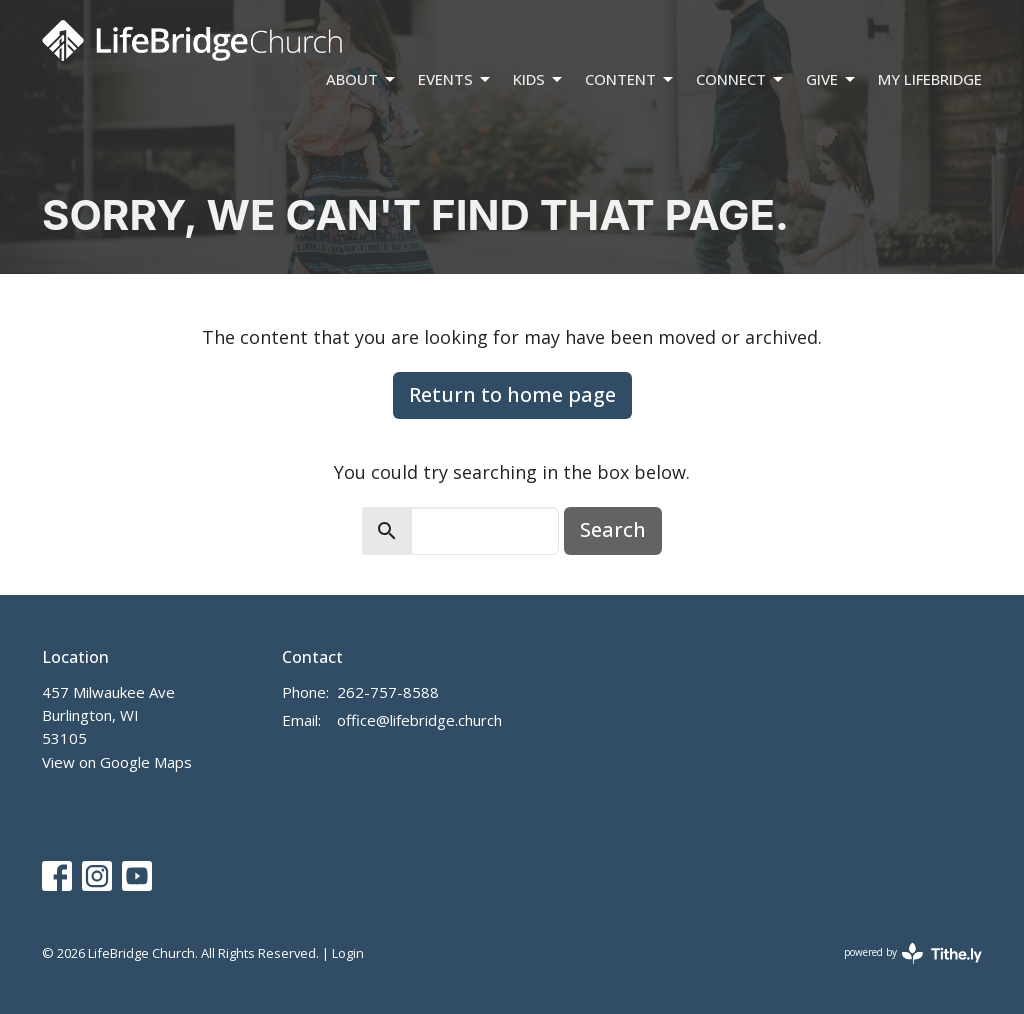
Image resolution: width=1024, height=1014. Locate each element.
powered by (913, 953)
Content (630, 79)
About (362, 79)
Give (832, 79)
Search (613, 529)
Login (348, 953)
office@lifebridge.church (419, 720)
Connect (741, 79)
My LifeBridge (930, 79)
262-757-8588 (388, 692)
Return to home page (512, 394)
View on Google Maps (117, 762)
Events (455, 79)
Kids (539, 79)
